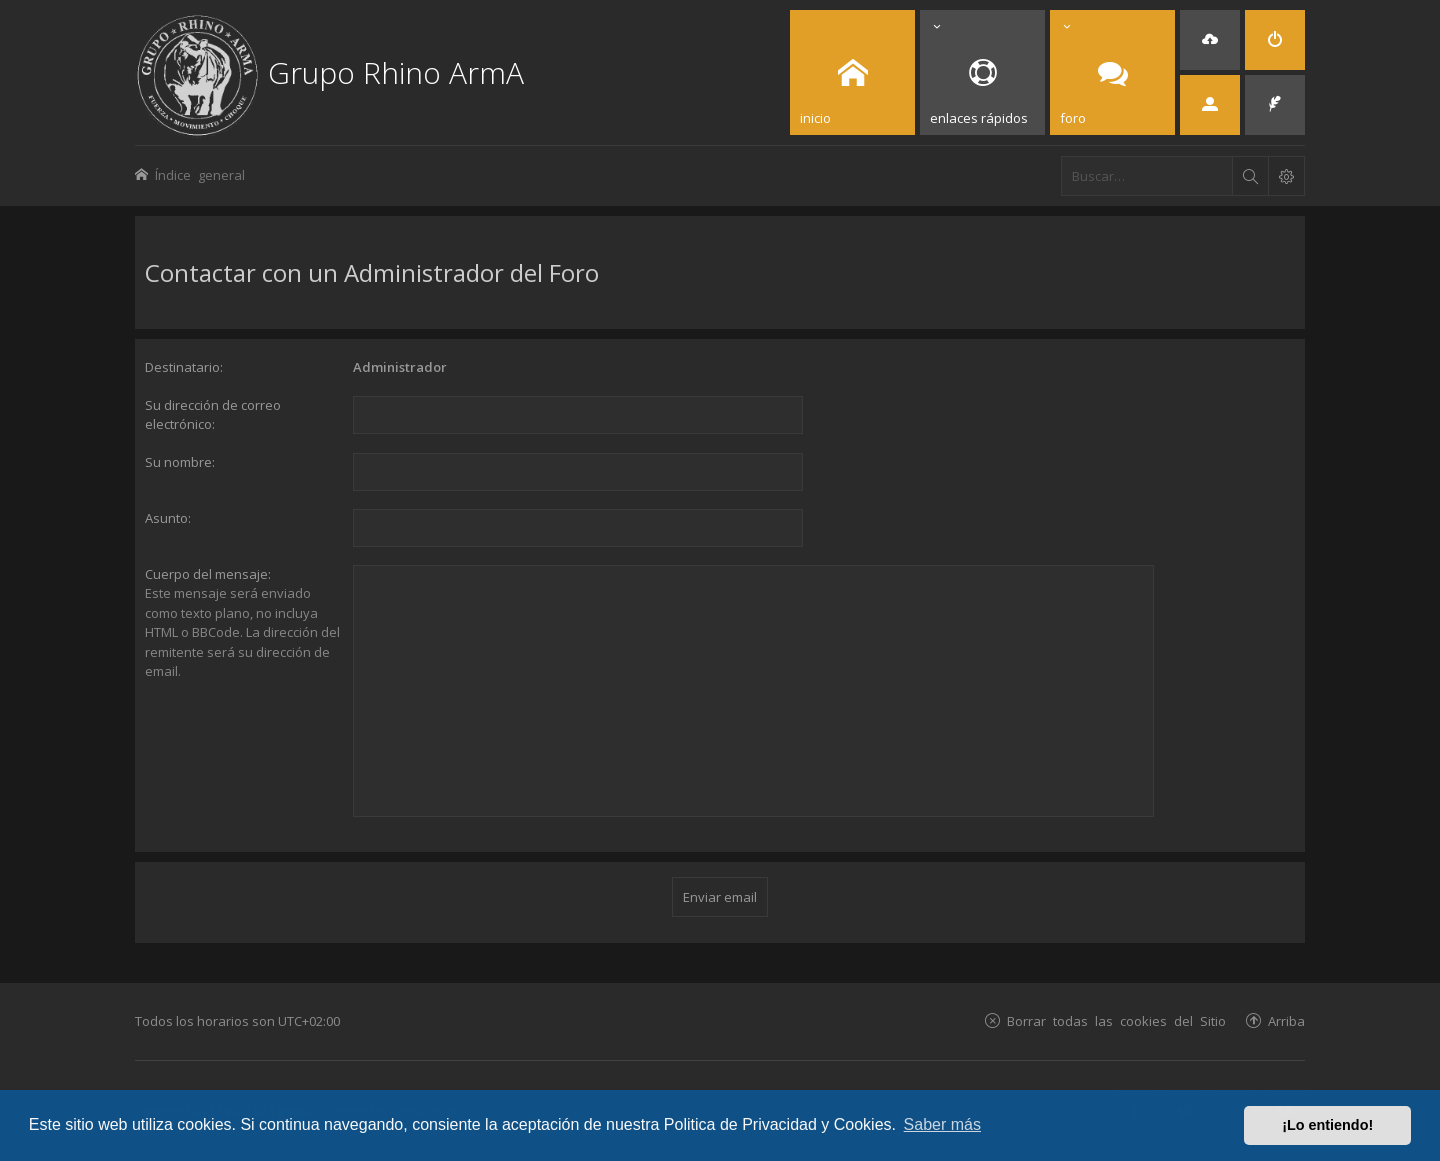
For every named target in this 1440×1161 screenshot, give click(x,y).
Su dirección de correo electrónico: (213, 415)
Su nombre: (180, 462)
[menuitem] (1210, 40)
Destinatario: (184, 367)
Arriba (1286, 1020)
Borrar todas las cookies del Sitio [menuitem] (1116, 1020)
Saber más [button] (942, 1124)
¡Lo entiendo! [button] (1327, 1125)
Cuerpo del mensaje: (208, 574)
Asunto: (168, 518)
